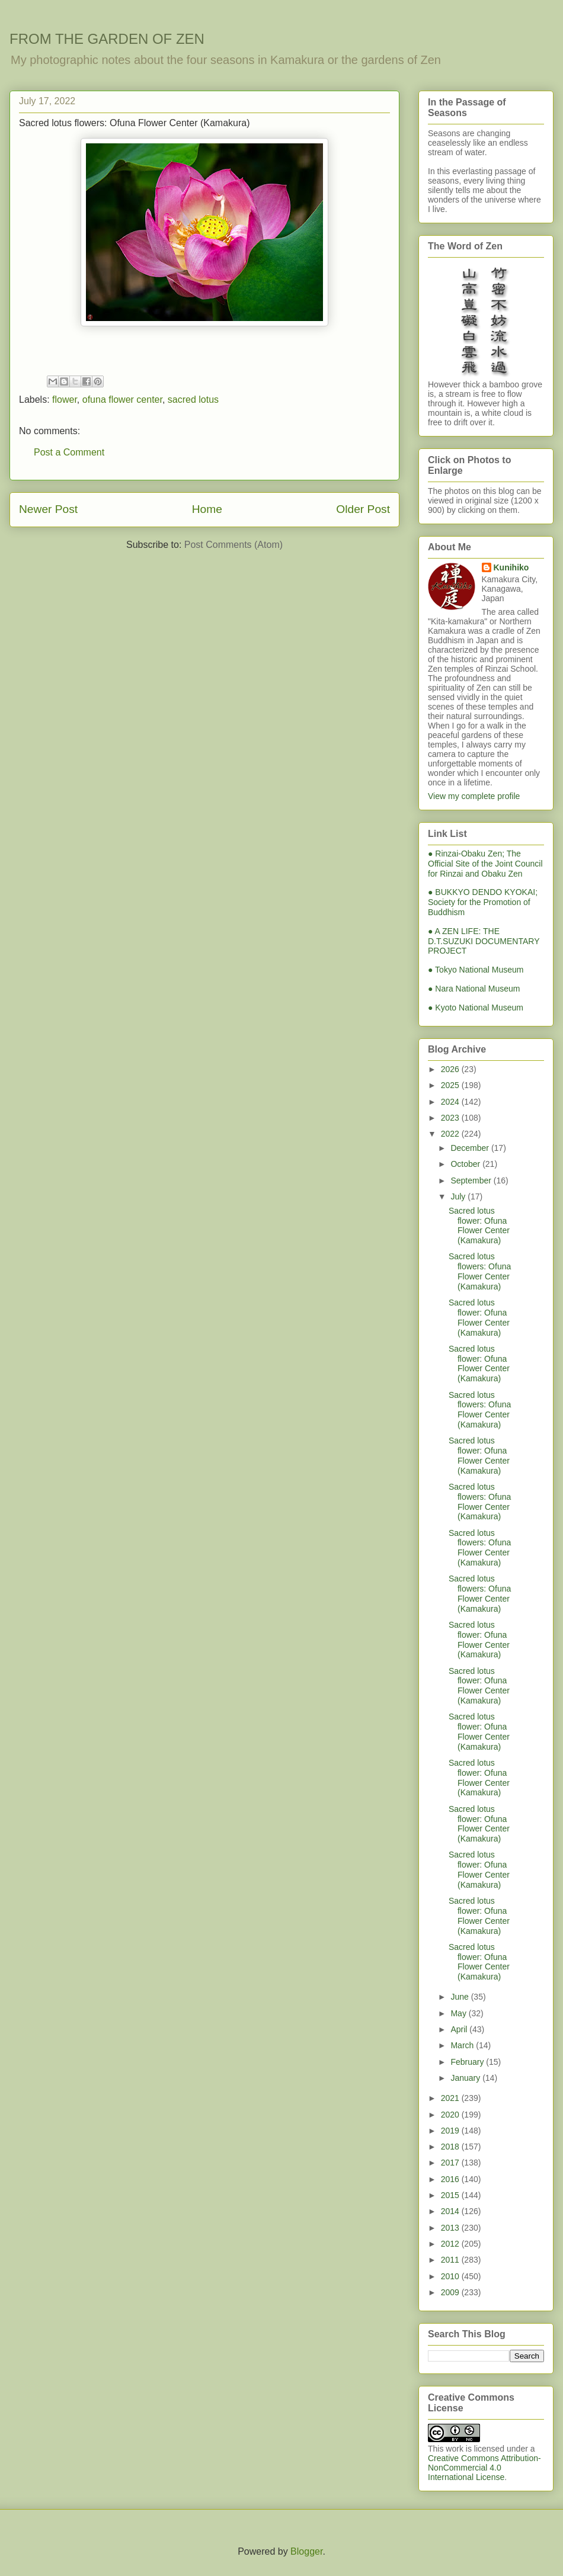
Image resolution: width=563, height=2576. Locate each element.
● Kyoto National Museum (475, 1007)
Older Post (363, 509)
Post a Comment (69, 452)
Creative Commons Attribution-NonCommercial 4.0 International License (484, 2467)
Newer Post (48, 509)
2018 (451, 2146)
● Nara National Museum (474, 988)
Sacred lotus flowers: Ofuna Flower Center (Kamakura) (480, 1271)
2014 (451, 2211)
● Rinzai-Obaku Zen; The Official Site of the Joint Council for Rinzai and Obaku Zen (485, 863)
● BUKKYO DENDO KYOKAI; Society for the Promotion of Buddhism (483, 902)
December (470, 1148)
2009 (451, 2292)
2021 (451, 2098)
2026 (451, 1069)
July (459, 1196)
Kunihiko (511, 567)
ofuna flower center (122, 399)
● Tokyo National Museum (476, 969)
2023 (451, 1117)
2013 (451, 2227)
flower (64, 399)
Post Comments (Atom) (233, 545)
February (468, 2062)
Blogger (306, 2551)
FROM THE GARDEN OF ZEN (106, 39)
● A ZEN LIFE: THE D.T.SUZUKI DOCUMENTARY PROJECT (483, 941)
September (471, 1180)
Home (207, 509)
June (460, 1996)
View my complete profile (474, 796)
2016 (451, 2179)
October (466, 1164)
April (459, 2029)
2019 (451, 2130)
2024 (451, 1101)
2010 (451, 2276)
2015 (451, 2195)
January (466, 2078)
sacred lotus (193, 399)
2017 (451, 2162)
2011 (451, 2259)
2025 (451, 1085)
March (463, 2045)
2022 (451, 1133)
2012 (451, 2243)
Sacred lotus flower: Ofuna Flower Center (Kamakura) (479, 1225)
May (459, 2013)
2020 (451, 2114)
